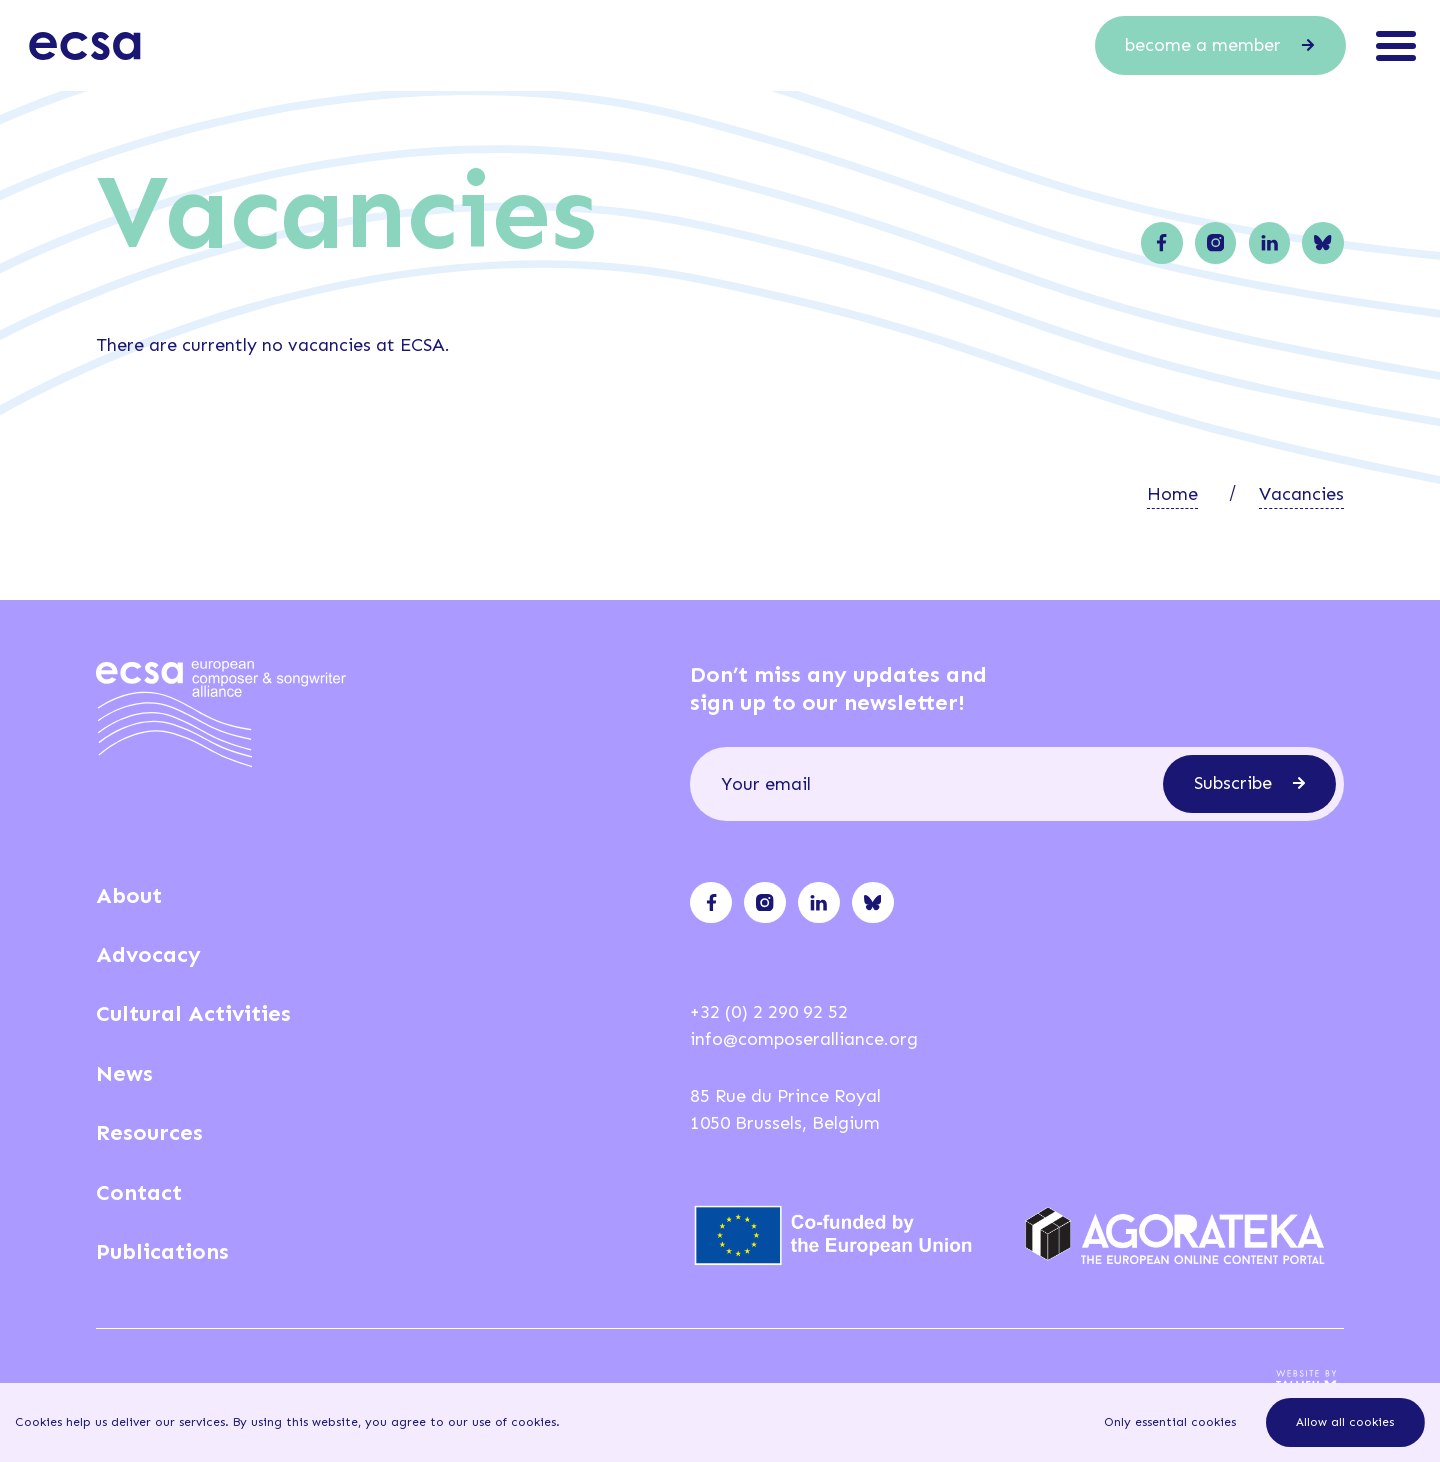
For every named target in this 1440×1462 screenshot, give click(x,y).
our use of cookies (502, 1422)
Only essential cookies (1170, 1422)
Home (1172, 494)
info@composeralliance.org (804, 1039)
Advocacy (148, 954)
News (124, 1073)
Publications (162, 1251)
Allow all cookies (1345, 1422)
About (129, 895)
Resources (149, 1132)
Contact (139, 1192)
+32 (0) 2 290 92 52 (769, 1012)
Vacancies (1301, 494)
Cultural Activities (193, 1013)
